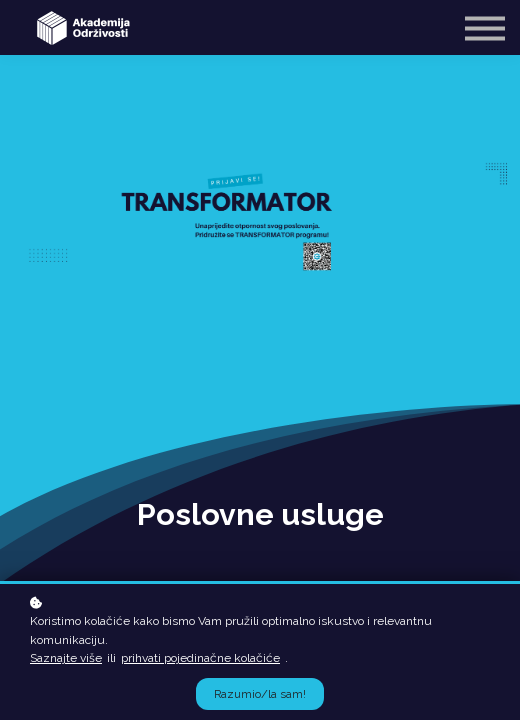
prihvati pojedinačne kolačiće (200, 658)
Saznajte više (66, 658)
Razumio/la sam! (260, 694)
